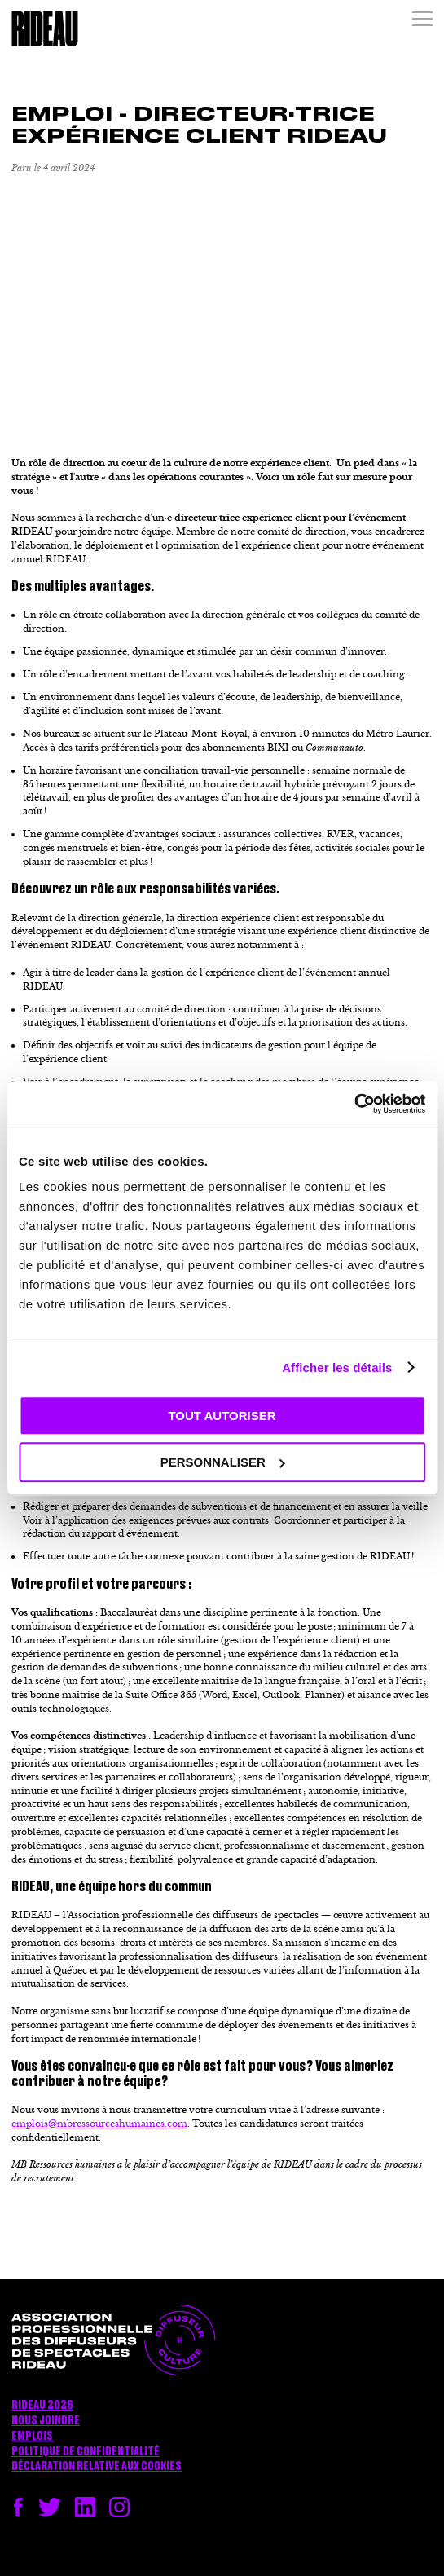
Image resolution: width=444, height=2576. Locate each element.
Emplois (32, 2436)
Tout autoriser (221, 1416)
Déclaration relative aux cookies (96, 2466)
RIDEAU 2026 (42, 2405)
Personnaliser (222, 1462)
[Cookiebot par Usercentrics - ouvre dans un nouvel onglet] (354, 1103)
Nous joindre (45, 2421)
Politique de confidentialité (85, 2452)
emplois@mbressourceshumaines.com (99, 2123)
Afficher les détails (337, 1367)
